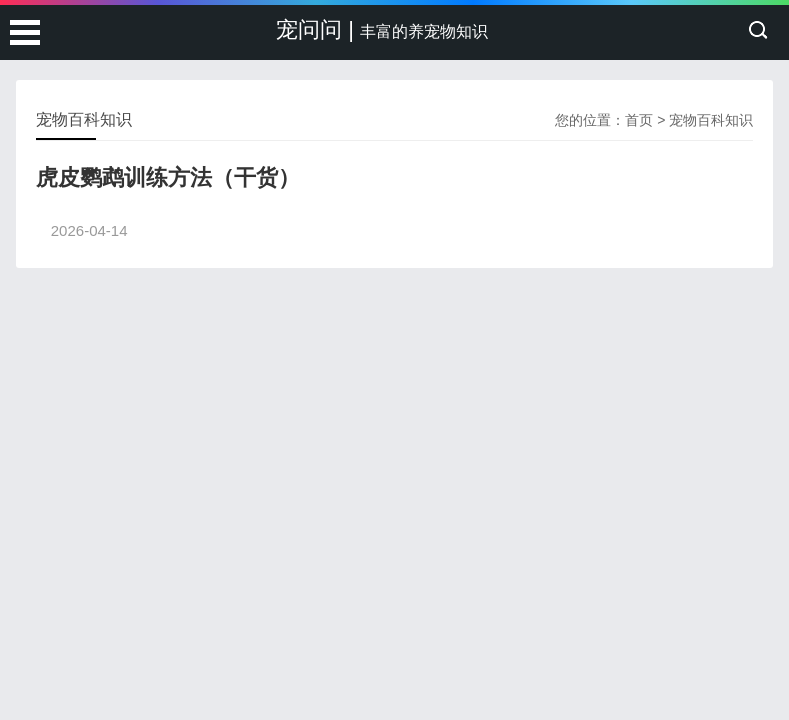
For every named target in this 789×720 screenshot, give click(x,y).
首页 (639, 120)
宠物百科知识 (711, 120)
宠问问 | (382, 29)
